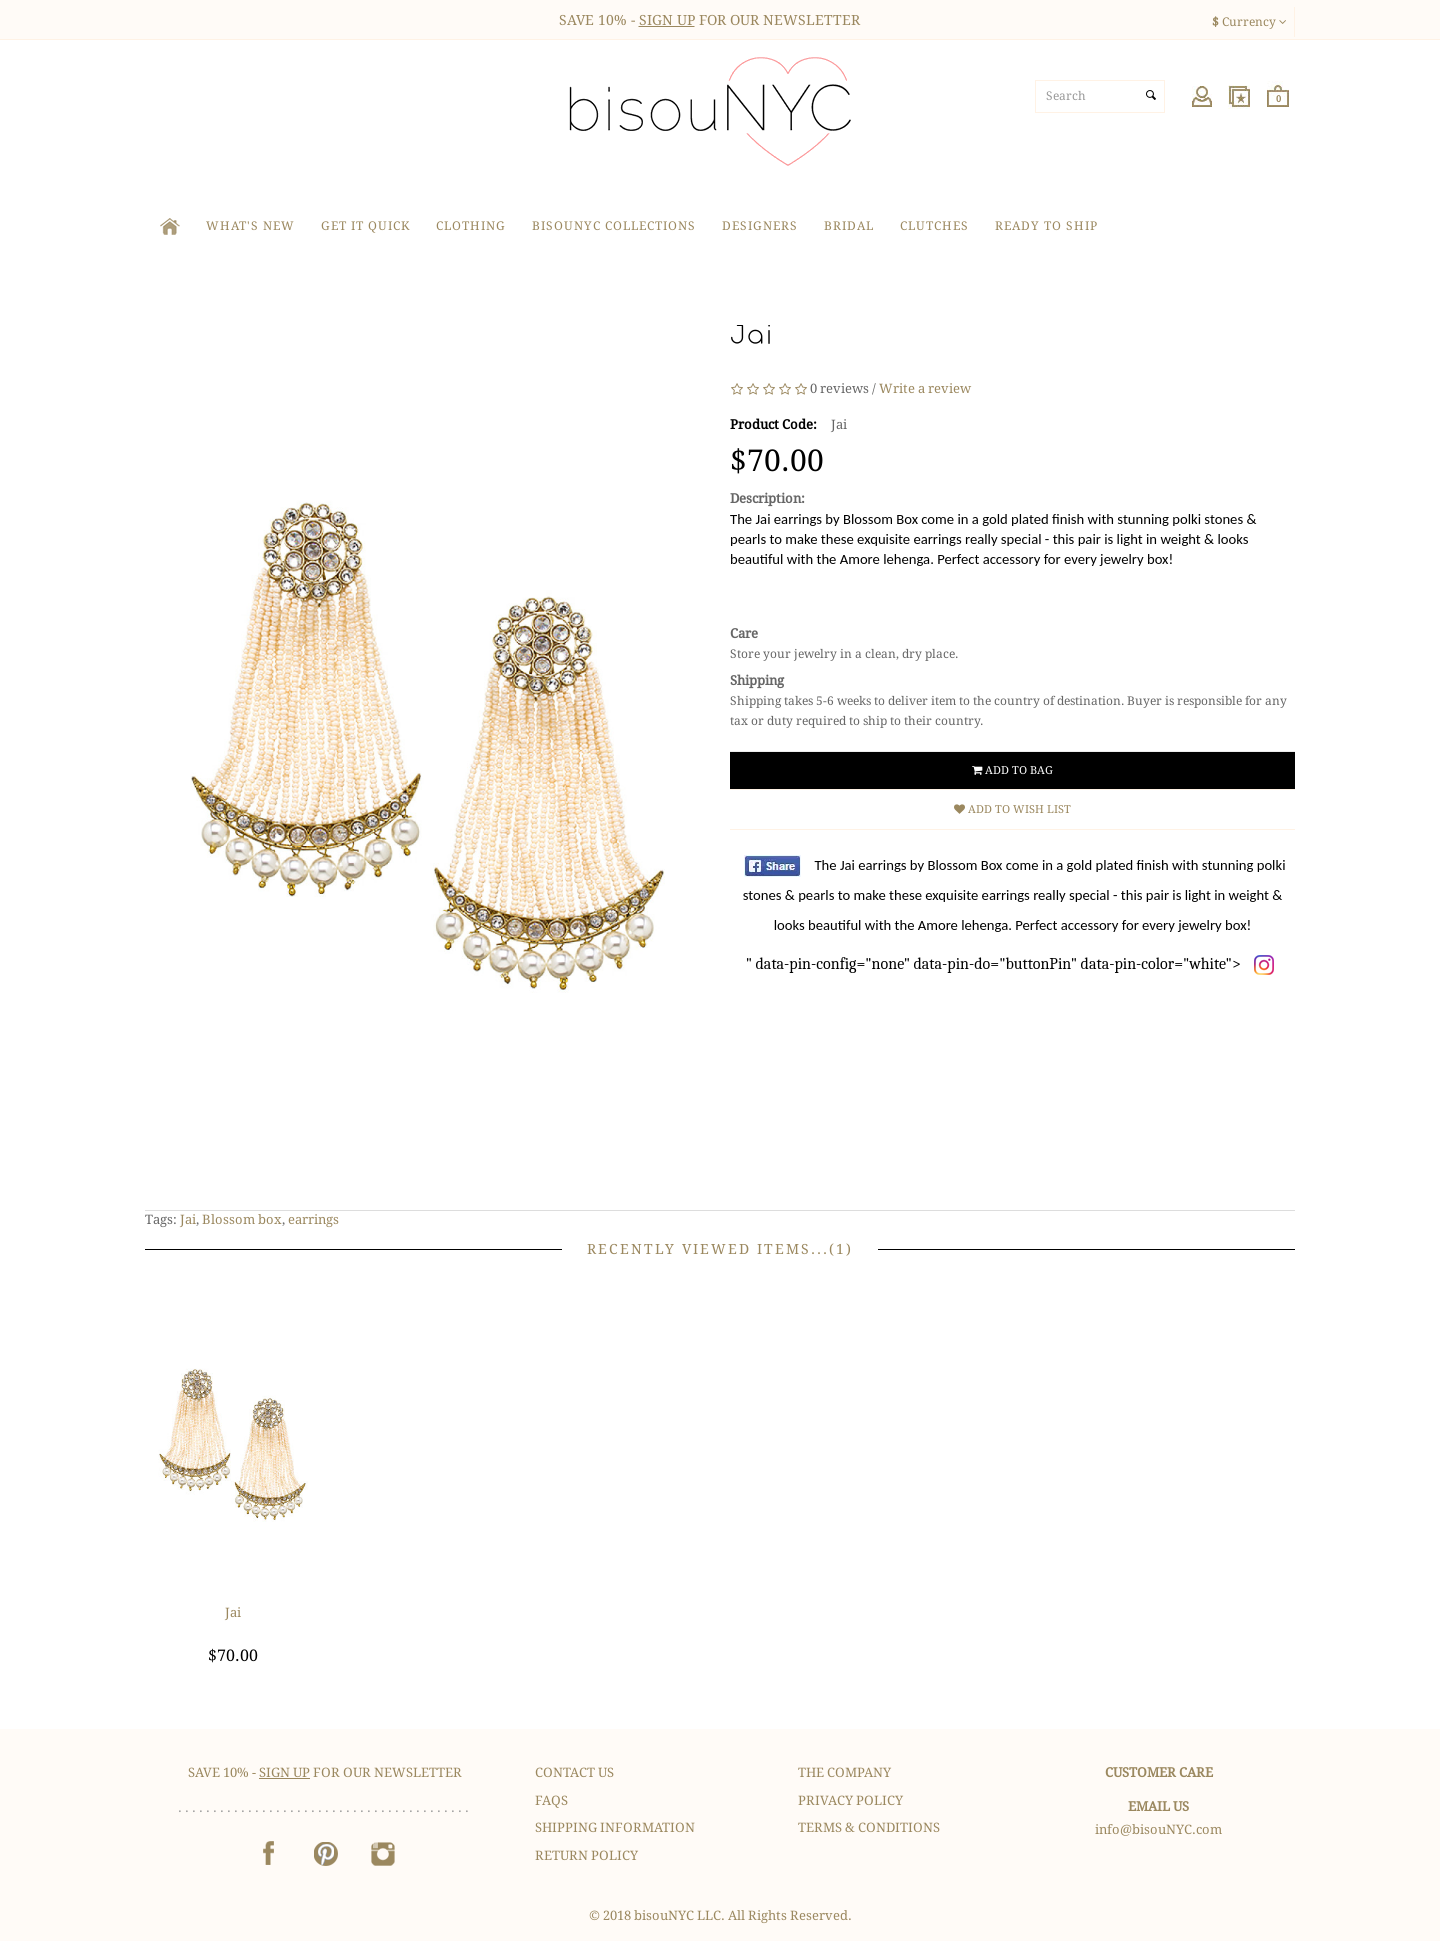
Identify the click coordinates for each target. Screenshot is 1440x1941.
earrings (313, 1219)
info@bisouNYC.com (1158, 1829)
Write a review (925, 388)
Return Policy (586, 1855)
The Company (844, 1772)
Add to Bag (1012, 770)
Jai (188, 1219)
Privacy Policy (850, 1800)
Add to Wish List (1012, 809)
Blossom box (242, 1219)
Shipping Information (615, 1827)
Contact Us (574, 1772)
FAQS (551, 1800)
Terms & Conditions (869, 1827)
